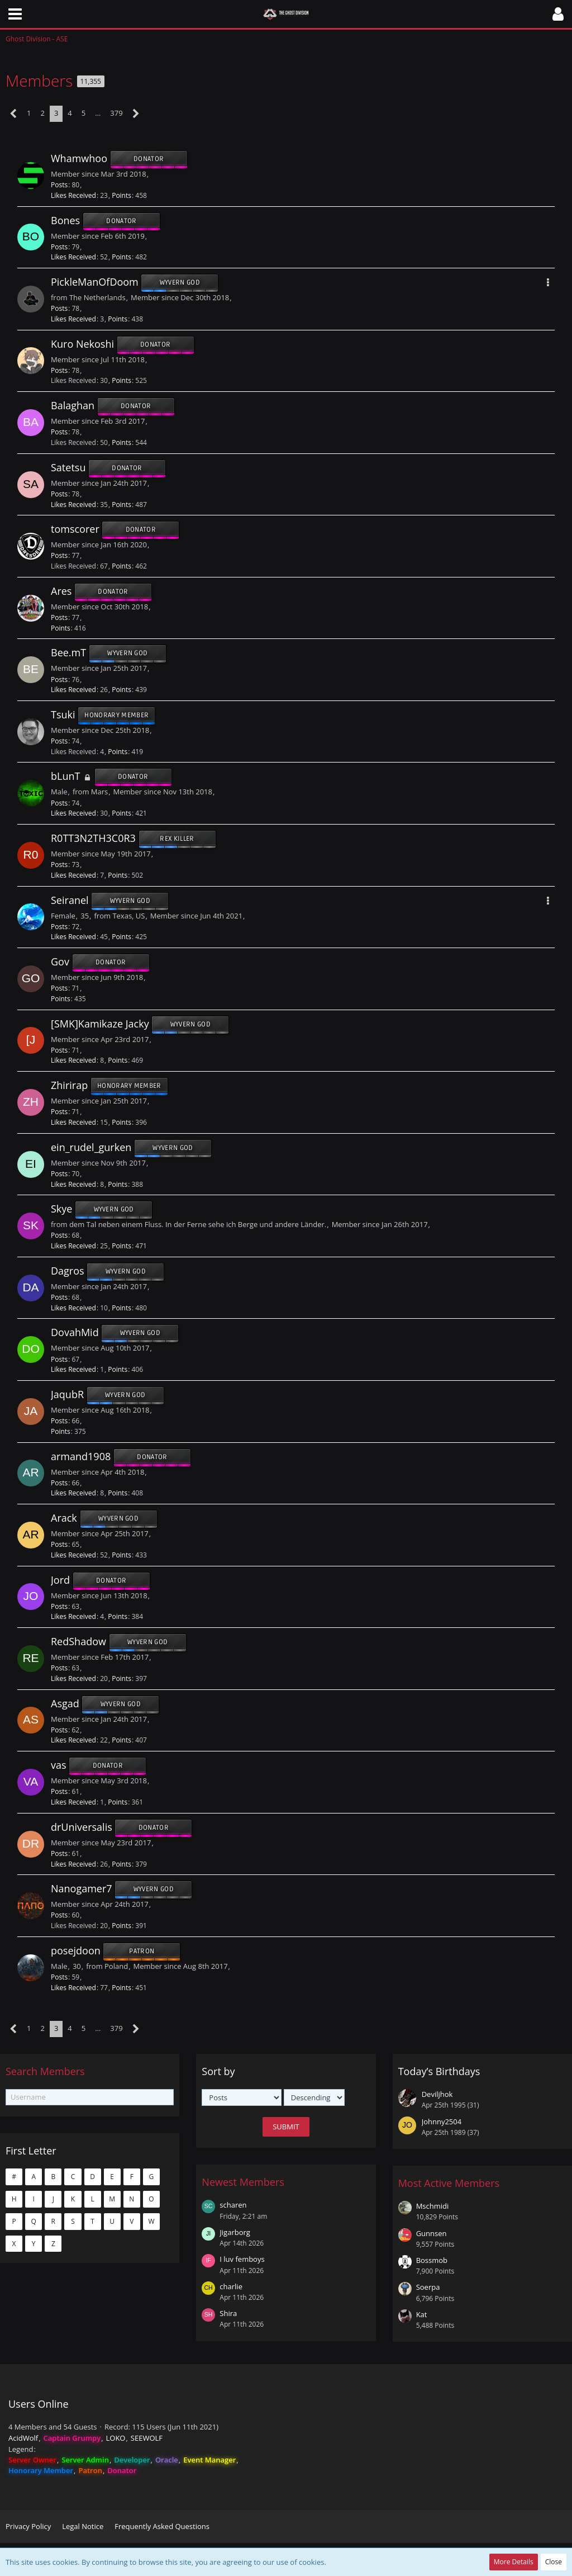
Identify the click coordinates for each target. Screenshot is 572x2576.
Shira (228, 2313)
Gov (60, 961)
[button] (15, 14)
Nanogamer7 (81, 1889)
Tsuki (63, 714)
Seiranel (70, 900)
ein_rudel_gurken (91, 1147)
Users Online (38, 2404)
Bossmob (431, 2260)
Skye (61, 1209)
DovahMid (75, 1332)
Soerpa (428, 2287)
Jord (60, 1580)
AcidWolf (23, 2438)
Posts (59, 185)
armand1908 (81, 1456)
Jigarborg (235, 2232)
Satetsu (68, 467)
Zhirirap (69, 1085)
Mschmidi (432, 2206)
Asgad (65, 1703)
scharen (233, 2205)
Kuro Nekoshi (82, 344)
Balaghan (72, 406)
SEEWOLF (147, 2438)
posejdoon (76, 1950)
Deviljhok (437, 2094)
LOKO (116, 2438)
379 (116, 113)
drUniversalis (81, 1827)
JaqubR (67, 1394)
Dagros (67, 1270)
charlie (231, 2286)
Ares (61, 591)
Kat (421, 2314)
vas (58, 1765)
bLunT (65, 776)
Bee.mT (68, 653)
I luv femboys (242, 2259)
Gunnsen (431, 2233)
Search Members (45, 2071)
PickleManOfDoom (95, 281)
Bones (65, 220)
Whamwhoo (79, 158)
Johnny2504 (441, 2121)
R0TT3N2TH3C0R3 (93, 838)
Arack (64, 1517)
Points (121, 195)
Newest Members (243, 2182)
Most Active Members (448, 2183)
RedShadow (78, 1641)
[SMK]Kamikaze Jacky (100, 1023)
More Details (513, 2561)
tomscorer (75, 529)
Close (553, 2561)
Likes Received (73, 195)
